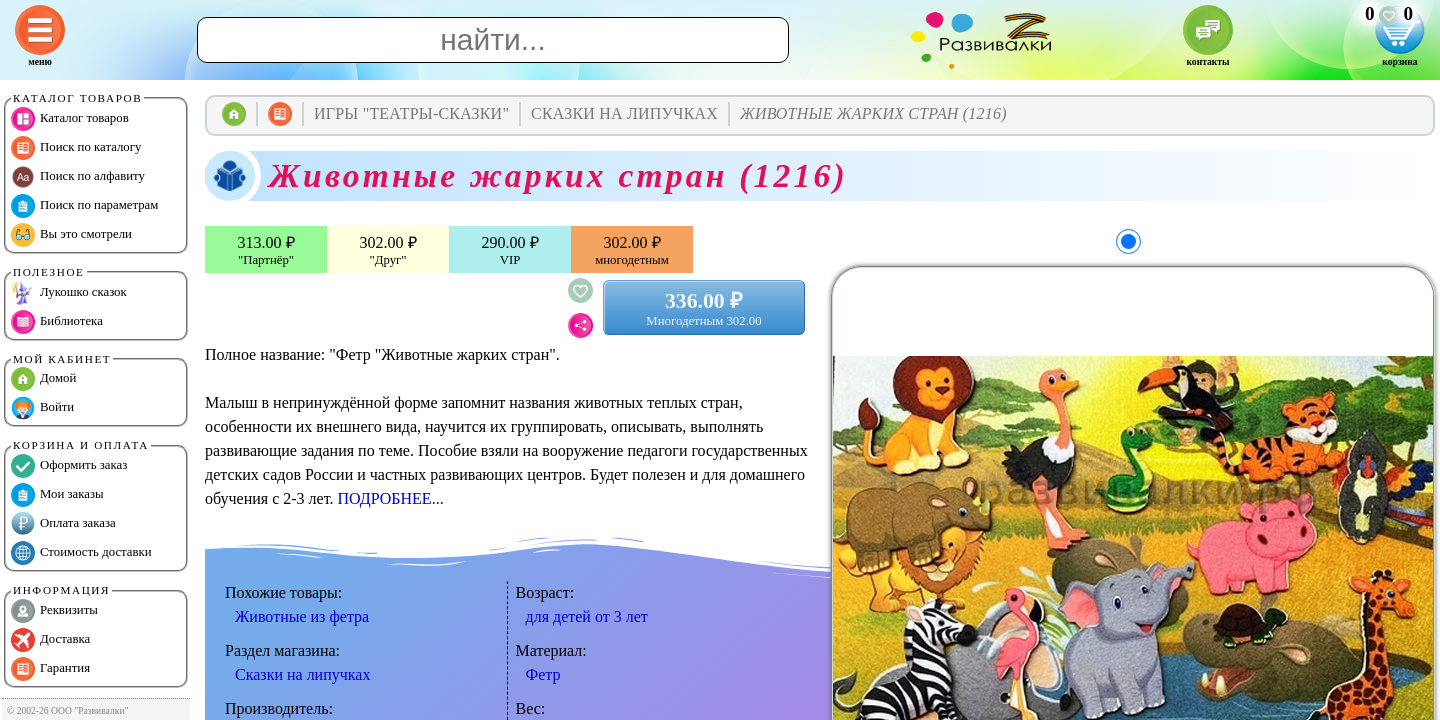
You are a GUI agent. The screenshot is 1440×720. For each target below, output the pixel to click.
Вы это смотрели (71, 235)
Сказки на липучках (302, 674)
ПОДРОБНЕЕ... (390, 498)
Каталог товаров (70, 119)
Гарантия (50, 669)
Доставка (50, 640)
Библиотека (57, 322)
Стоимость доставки (81, 553)
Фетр (543, 674)
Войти (42, 408)
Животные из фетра (302, 616)
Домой (43, 379)
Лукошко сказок (69, 293)
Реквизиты (54, 611)
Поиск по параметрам (84, 206)
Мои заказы (57, 495)
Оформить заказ (69, 466)
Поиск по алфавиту (78, 177)
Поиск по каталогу (76, 148)
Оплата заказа (63, 524)
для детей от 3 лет (587, 616)
